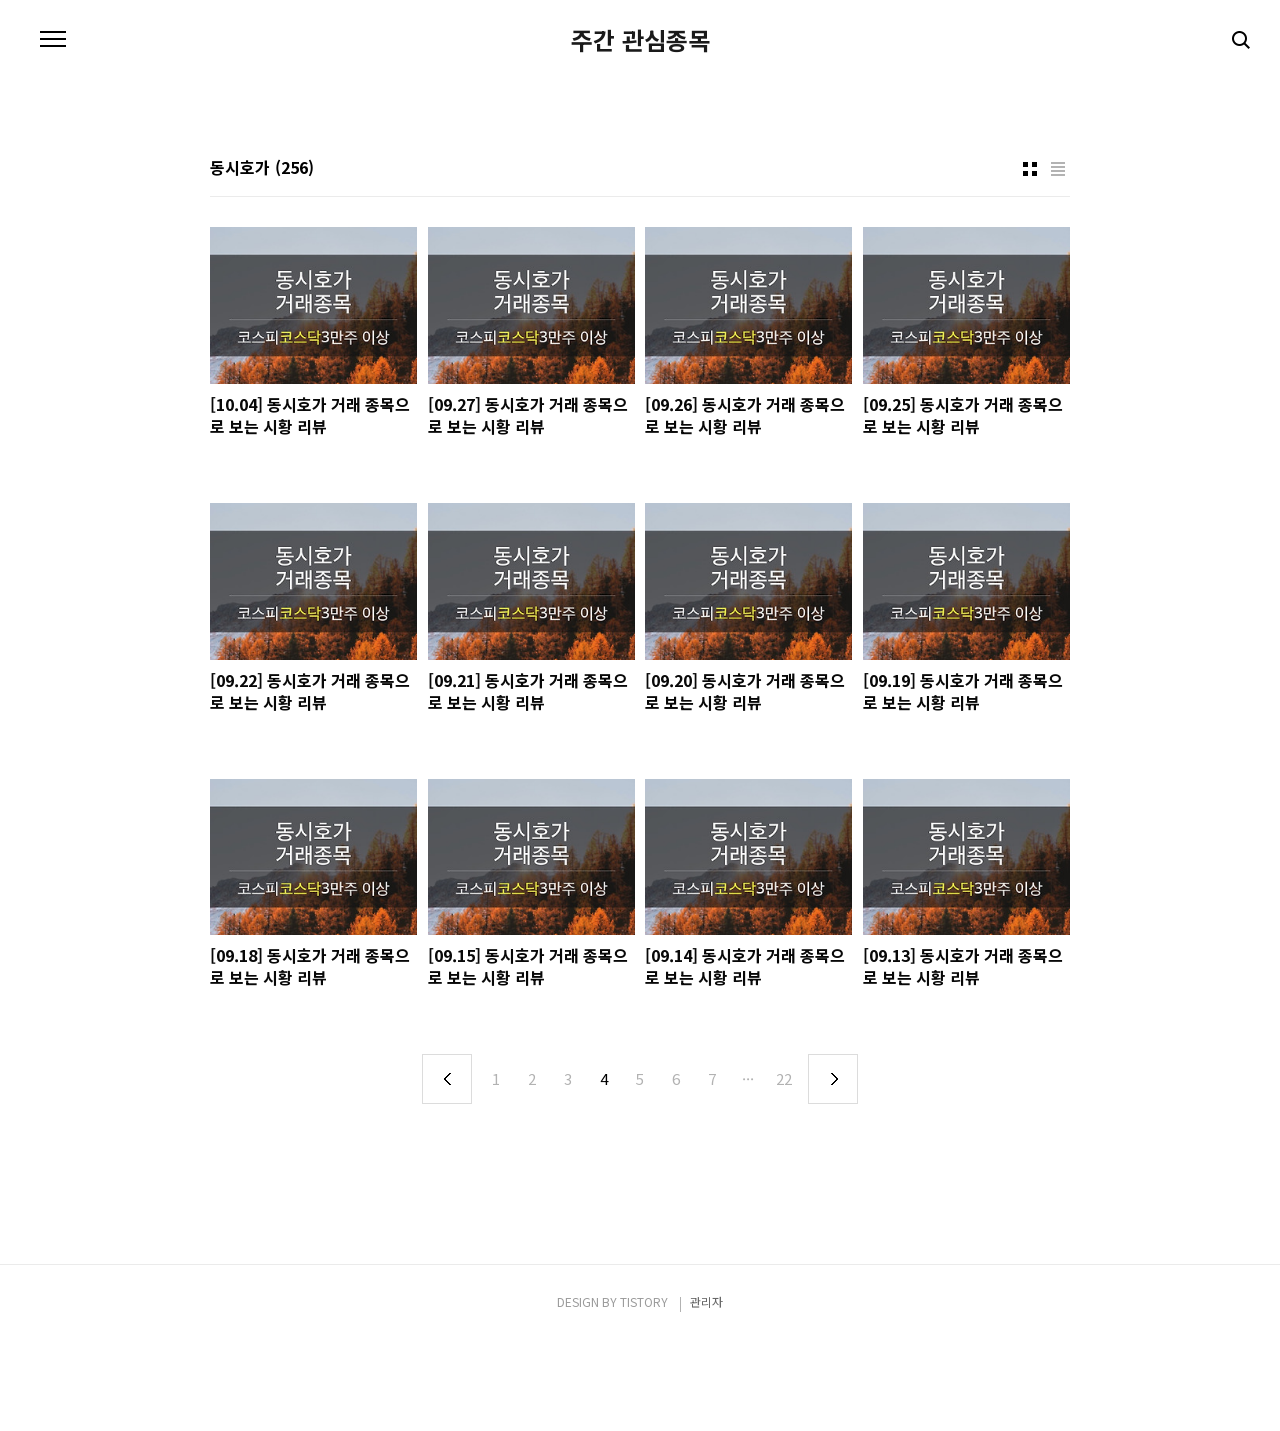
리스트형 (1058, 259)
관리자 (706, 1391)
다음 (833, 1169)
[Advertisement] (640, 182)
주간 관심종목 (640, 40)
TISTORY (644, 1391)
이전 (447, 1169)
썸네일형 (1030, 259)
